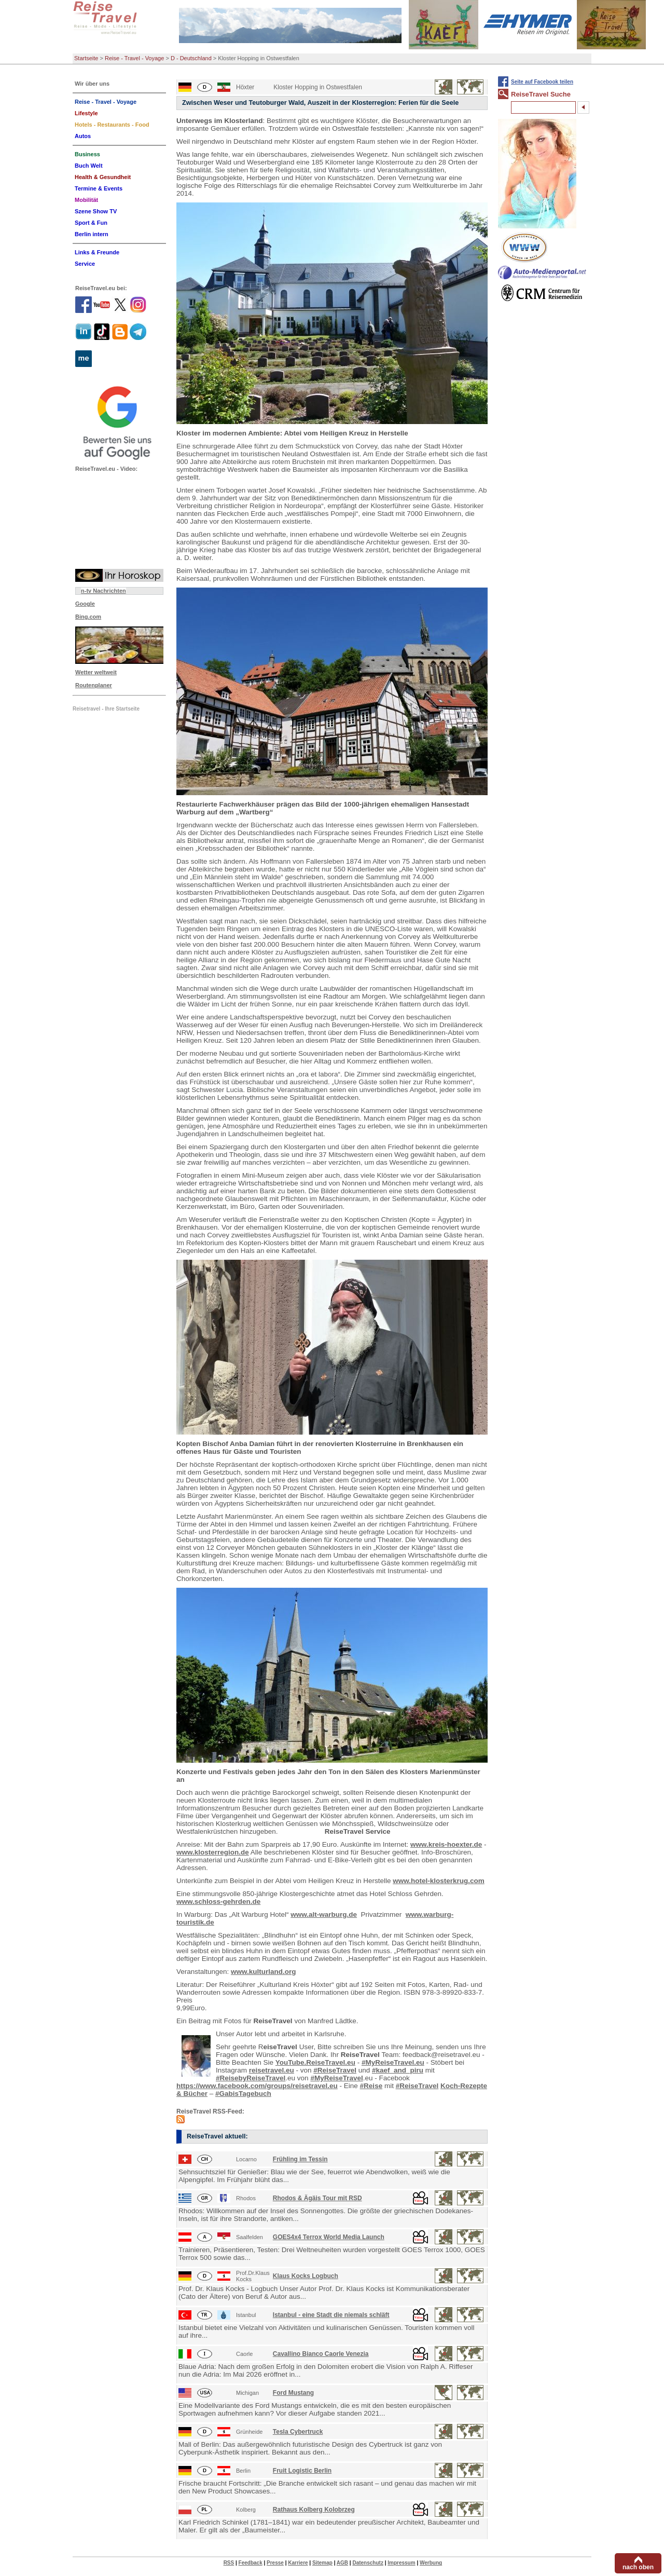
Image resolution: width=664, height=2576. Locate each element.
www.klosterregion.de (212, 1852)
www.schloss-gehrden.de (218, 1901)
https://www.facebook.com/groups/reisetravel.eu (257, 2086)
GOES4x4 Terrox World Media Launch (328, 2237)
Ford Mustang (293, 2392)
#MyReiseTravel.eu (393, 2062)
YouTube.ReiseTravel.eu (315, 2062)
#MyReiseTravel (336, 2078)
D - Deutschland (191, 58)
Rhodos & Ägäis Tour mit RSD (317, 2198)
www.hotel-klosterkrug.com (439, 1881)
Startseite (86, 58)
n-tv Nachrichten (103, 591)
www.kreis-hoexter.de (446, 1844)
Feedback (250, 2563)
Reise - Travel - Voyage (134, 58)
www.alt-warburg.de (323, 1914)
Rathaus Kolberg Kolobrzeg (314, 2509)
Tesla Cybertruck (298, 2431)
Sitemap (322, 2563)
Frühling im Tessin (300, 2159)
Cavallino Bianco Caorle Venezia (321, 2353)
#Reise (371, 2086)
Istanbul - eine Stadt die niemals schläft (331, 2315)
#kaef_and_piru (397, 2070)
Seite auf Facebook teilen (542, 82)
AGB (342, 2563)
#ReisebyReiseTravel (250, 2078)
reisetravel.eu (271, 2070)
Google (85, 604)
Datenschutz (367, 2563)
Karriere (298, 2563)
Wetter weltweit (96, 672)
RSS (229, 2563)
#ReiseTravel (334, 2070)
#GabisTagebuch (243, 2093)
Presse (275, 2563)
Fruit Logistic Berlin (302, 2470)
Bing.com (88, 617)
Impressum (401, 2563)
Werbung (431, 2563)
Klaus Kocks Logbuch (305, 2276)
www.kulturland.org (263, 1971)
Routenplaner (93, 685)
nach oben (638, 2567)
